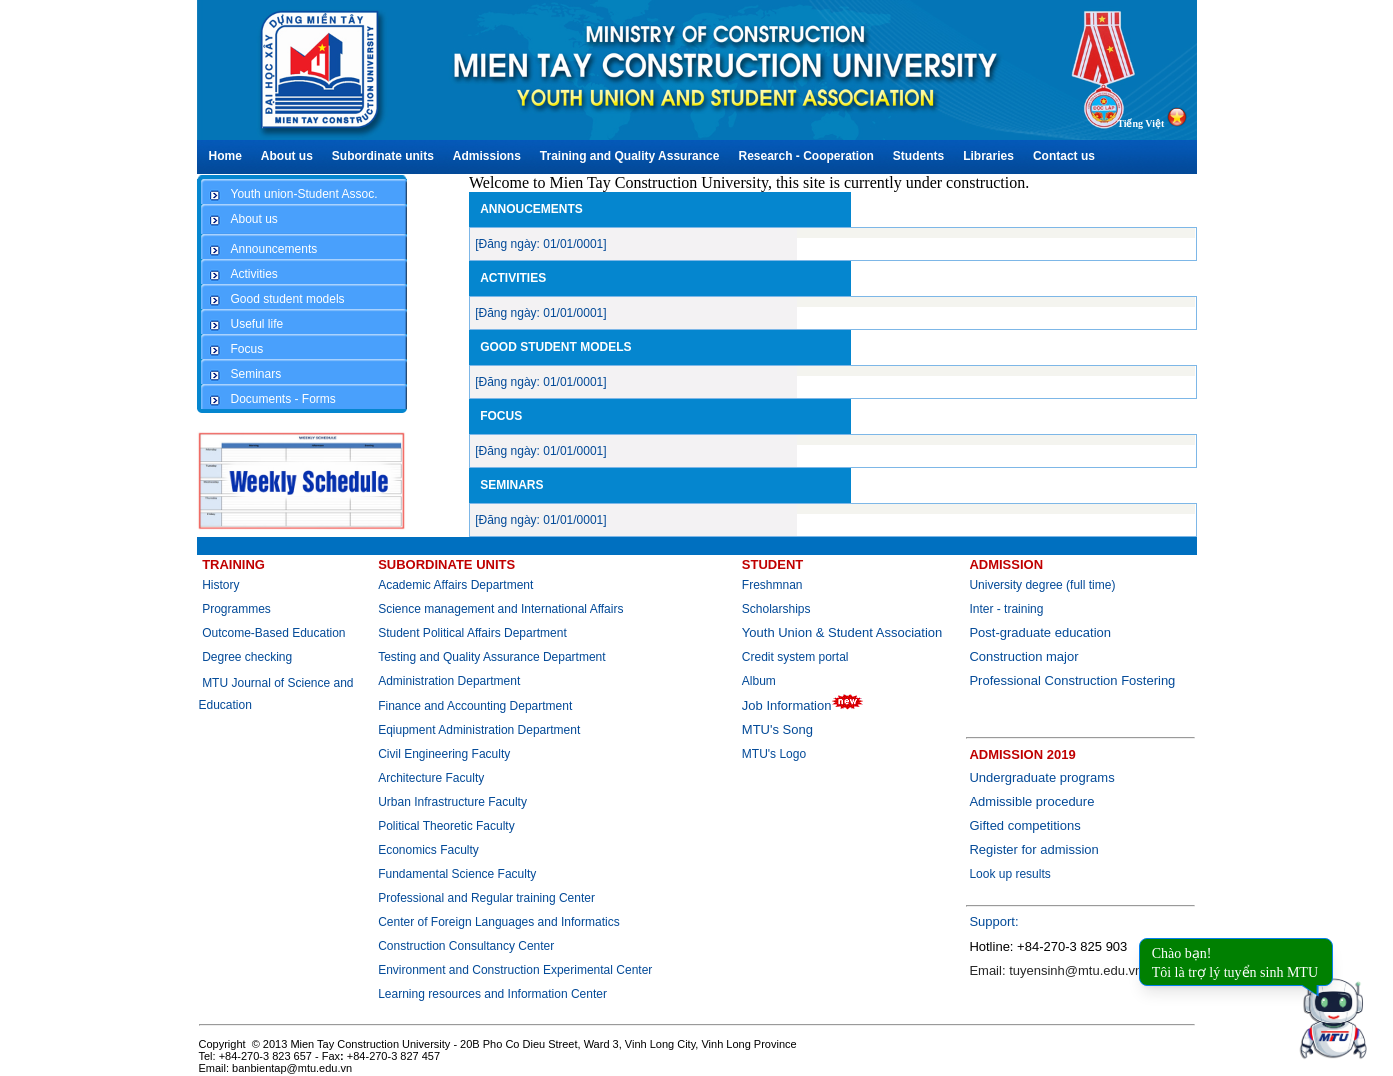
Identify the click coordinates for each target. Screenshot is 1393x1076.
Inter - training (1006, 609)
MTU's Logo (774, 754)
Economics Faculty (428, 850)
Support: (993, 921)
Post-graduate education (1040, 632)
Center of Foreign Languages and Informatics (498, 922)
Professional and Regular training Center (486, 898)
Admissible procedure (1031, 801)
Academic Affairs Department (455, 585)
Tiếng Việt (1140, 123)
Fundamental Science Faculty (457, 874)
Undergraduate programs (1041, 777)
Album (759, 681)
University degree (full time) (1042, 585)
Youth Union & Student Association (842, 632)
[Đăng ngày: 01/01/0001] (540, 244)
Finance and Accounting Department (475, 706)
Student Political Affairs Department (472, 633)
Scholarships (776, 609)
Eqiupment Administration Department (479, 730)
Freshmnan (772, 585)
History (220, 585)
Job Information (803, 705)
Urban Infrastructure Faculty (452, 802)
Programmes (236, 609)
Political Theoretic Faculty (446, 826)
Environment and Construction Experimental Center (515, 970)
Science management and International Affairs (502, 609)
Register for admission (1033, 849)
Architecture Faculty (431, 778)
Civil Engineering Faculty (444, 754)
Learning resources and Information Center (492, 994)
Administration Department (449, 681)
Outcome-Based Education (273, 633)
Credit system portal (795, 657)
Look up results (1009, 874)
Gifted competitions (1024, 825)
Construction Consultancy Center (466, 946)
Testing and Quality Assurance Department (491, 657)
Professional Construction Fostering (1072, 680)
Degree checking (247, 657)
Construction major (1023, 656)
